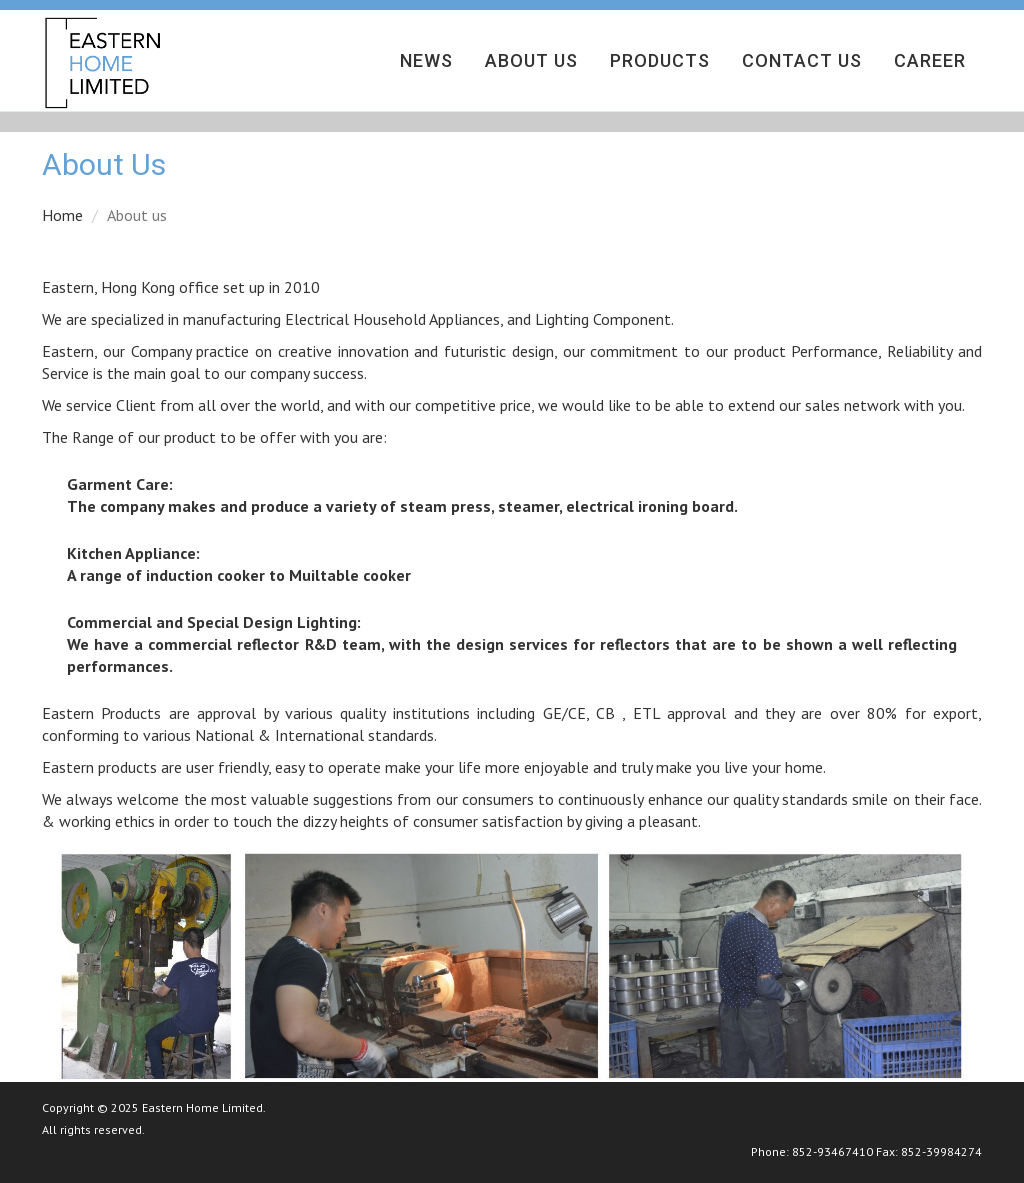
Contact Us (802, 60)
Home (62, 215)
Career (930, 60)
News (426, 60)
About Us (531, 60)
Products (660, 60)
